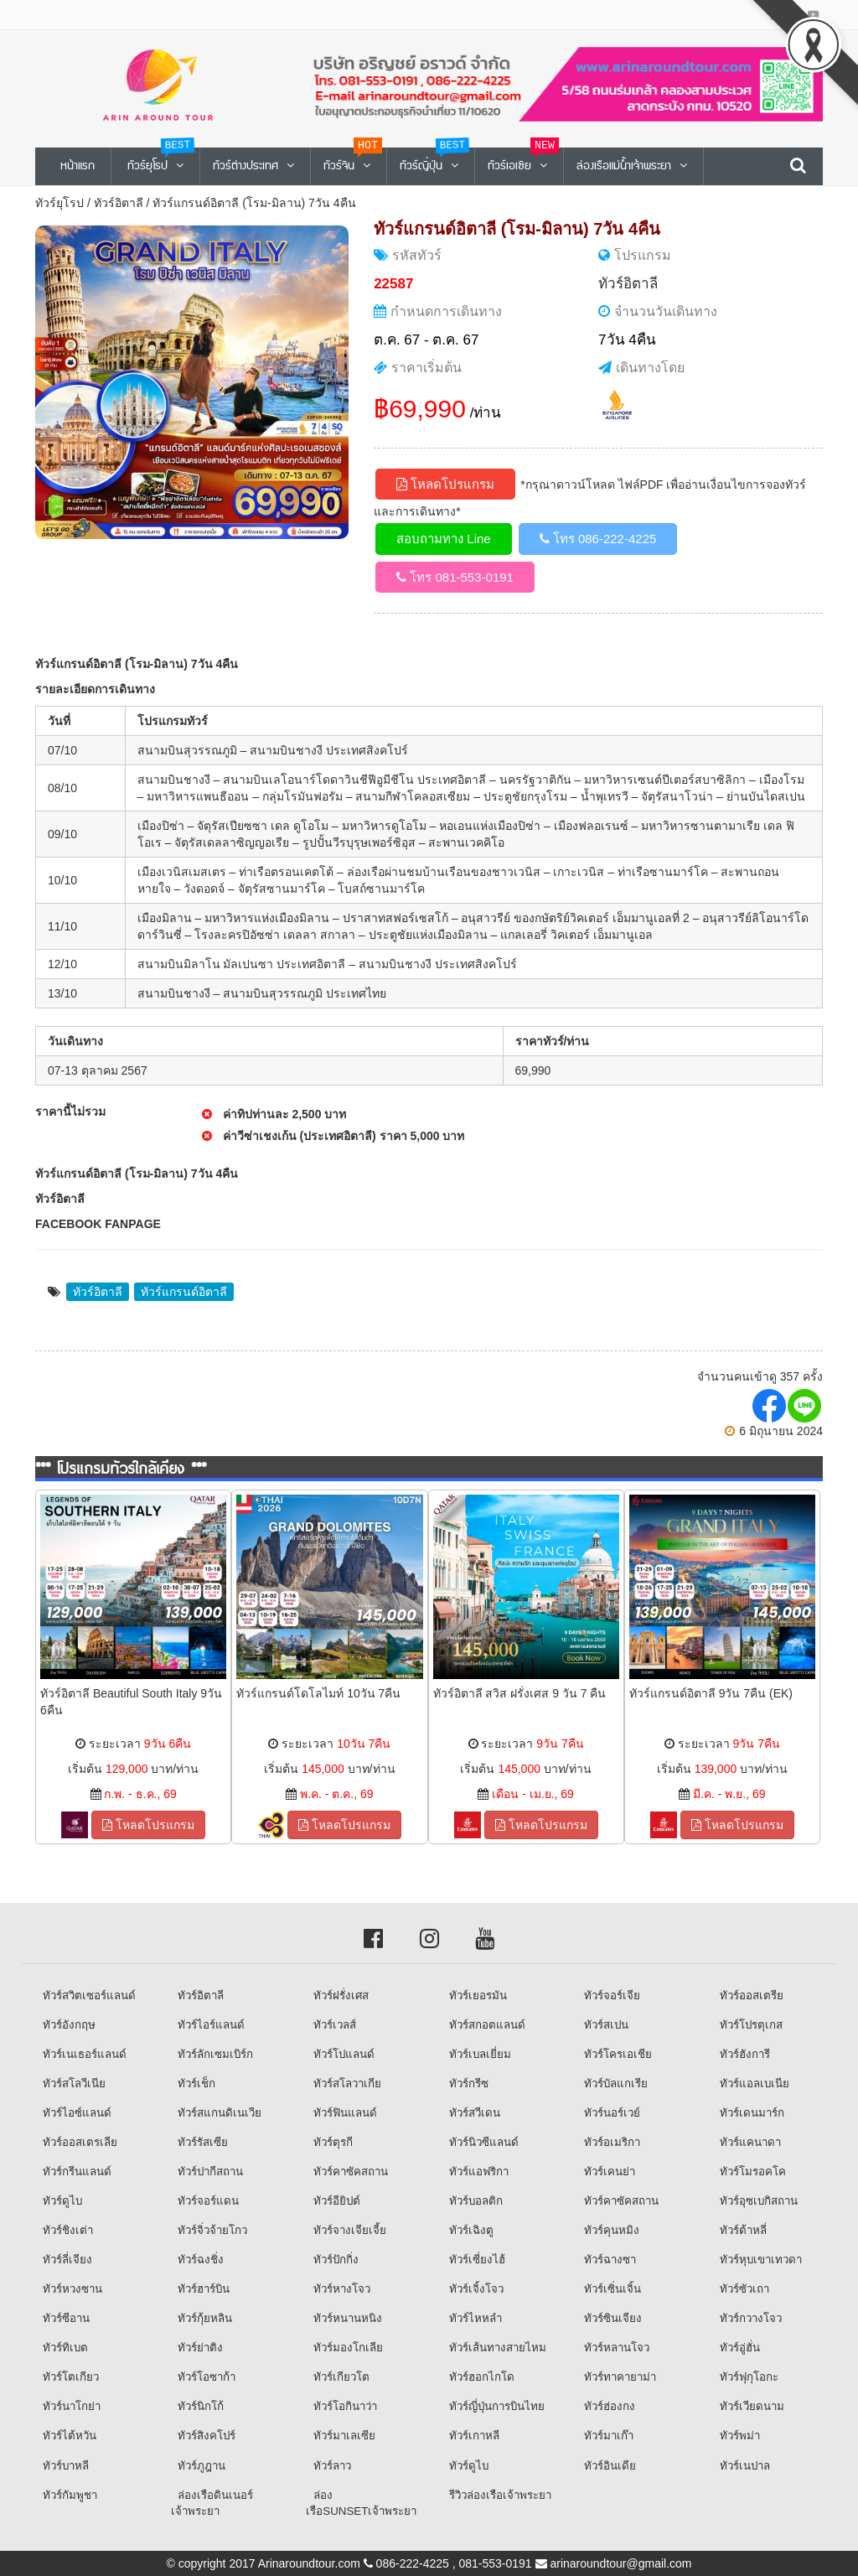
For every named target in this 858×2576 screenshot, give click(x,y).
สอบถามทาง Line (443, 538)
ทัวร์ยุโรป (59, 203)
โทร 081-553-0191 (455, 577)
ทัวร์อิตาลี (118, 203)
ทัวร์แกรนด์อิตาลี (184, 1291)
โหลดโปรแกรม (445, 484)
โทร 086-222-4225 (598, 538)
